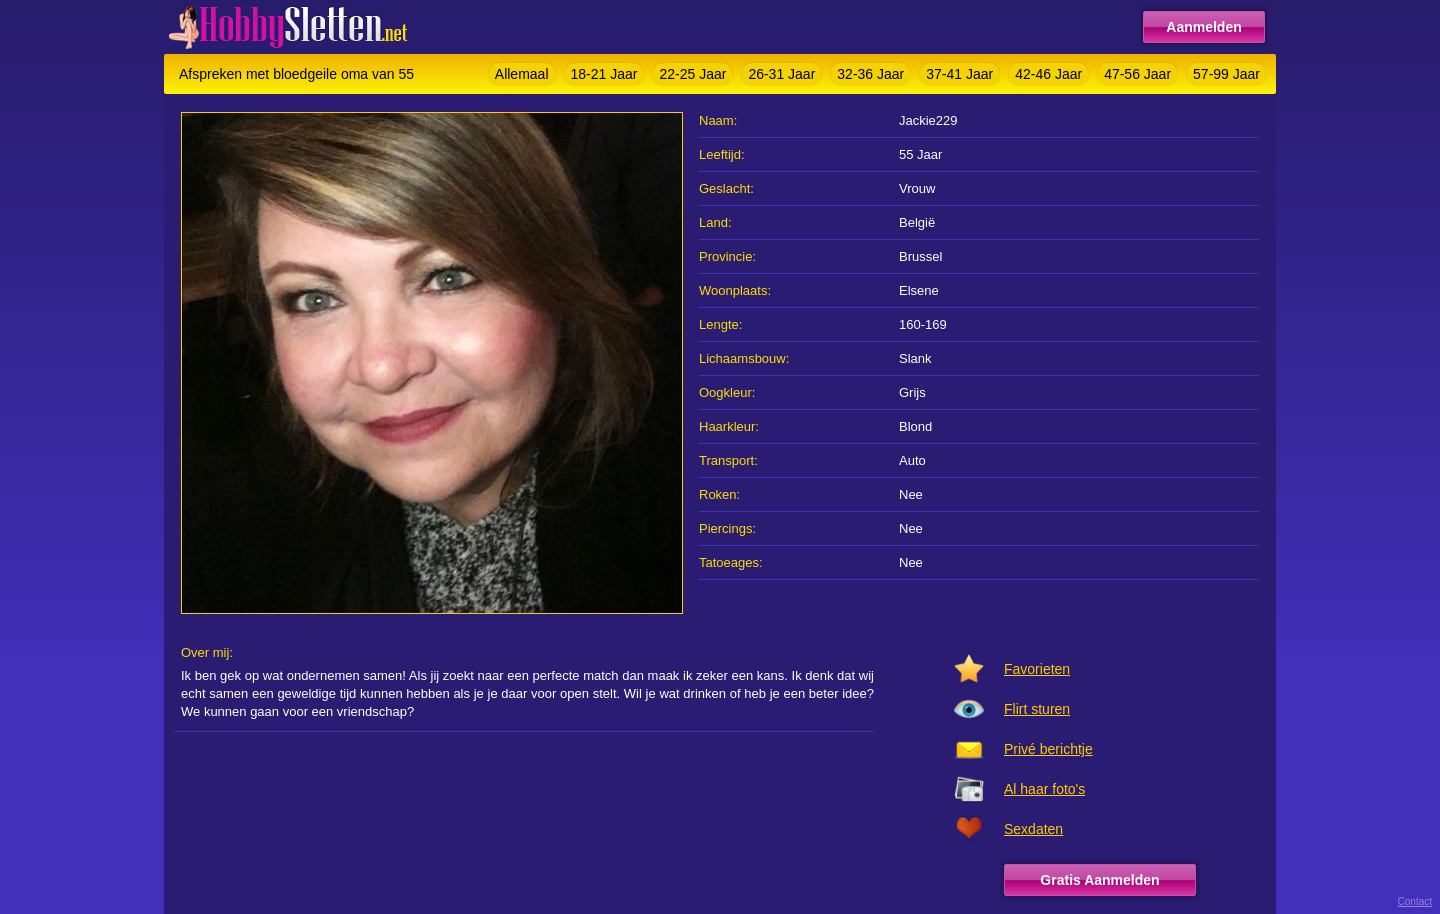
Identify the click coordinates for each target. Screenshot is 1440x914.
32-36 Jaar (870, 74)
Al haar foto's (1044, 789)
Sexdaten (1033, 829)
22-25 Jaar (692, 74)
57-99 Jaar (1226, 74)
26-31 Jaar (781, 74)
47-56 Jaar (1137, 74)
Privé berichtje (1048, 749)
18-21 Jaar (604, 74)
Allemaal (522, 74)
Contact (1415, 901)
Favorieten (1037, 669)
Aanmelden (1203, 27)
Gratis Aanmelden (1099, 880)
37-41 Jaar (959, 74)
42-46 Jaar (1048, 74)
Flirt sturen (1037, 709)
